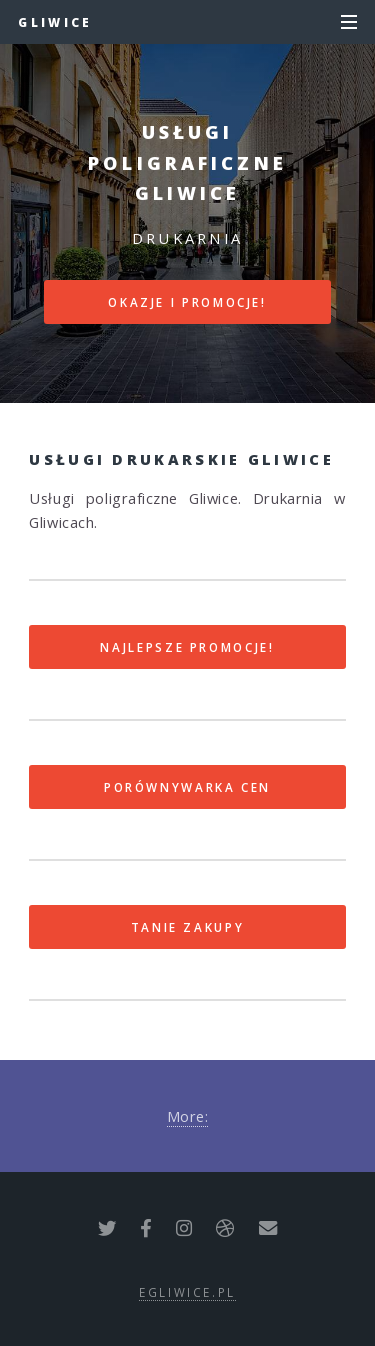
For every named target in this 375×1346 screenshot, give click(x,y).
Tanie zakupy (188, 927)
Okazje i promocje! (187, 302)
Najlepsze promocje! (187, 647)
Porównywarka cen (187, 787)
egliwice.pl (187, 1292)
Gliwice (55, 22)
